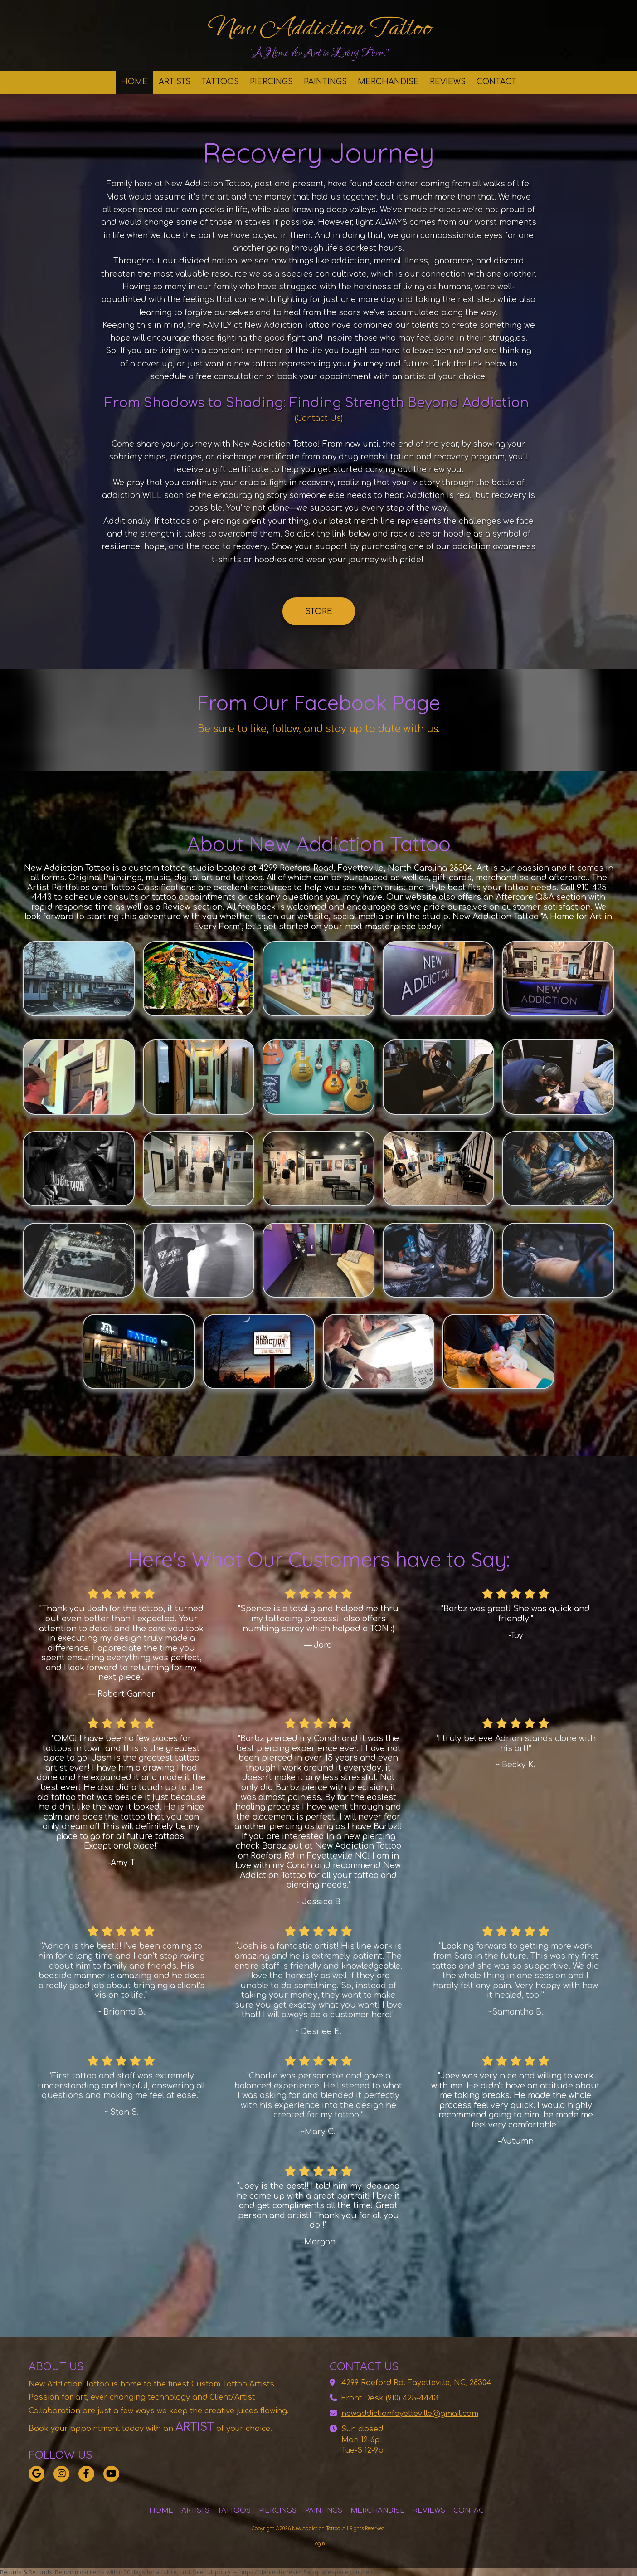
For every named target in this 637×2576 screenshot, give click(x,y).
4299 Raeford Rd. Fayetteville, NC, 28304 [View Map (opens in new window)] (416, 2383)
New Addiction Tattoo (319, 27)
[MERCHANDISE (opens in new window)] (388, 82)
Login (318, 2543)
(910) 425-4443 (412, 2398)
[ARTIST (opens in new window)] (179, 2427)
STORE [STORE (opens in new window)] (318, 611)
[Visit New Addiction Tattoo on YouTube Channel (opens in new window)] (111, 2474)
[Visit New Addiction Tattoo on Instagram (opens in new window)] (61, 2474)
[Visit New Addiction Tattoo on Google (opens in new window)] (36, 2474)
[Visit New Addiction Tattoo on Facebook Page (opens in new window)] (86, 2474)
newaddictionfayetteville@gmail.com (409, 2414)
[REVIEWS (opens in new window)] (447, 82)
